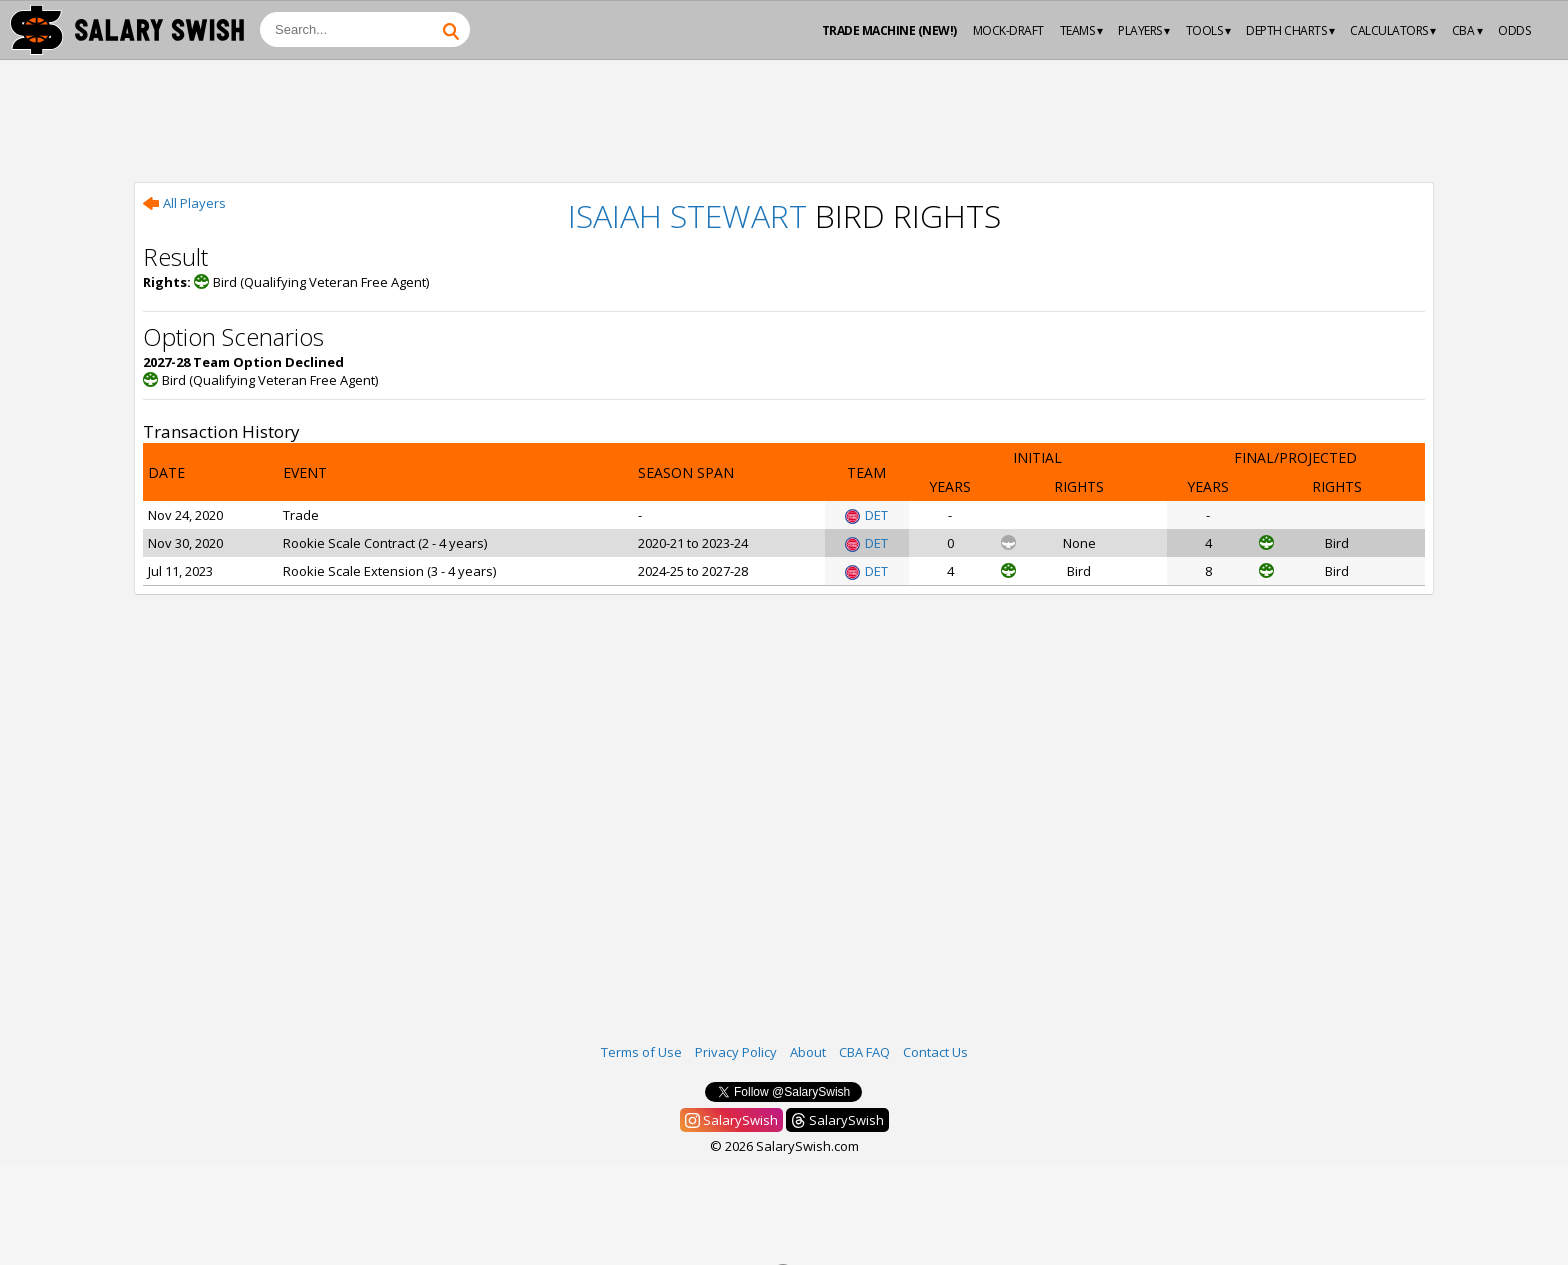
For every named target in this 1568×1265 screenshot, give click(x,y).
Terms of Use (641, 1052)
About (808, 1052)
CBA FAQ (864, 1052)
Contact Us (935, 1052)
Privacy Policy (736, 1052)
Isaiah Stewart (687, 215)
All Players (184, 203)
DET (866, 515)
